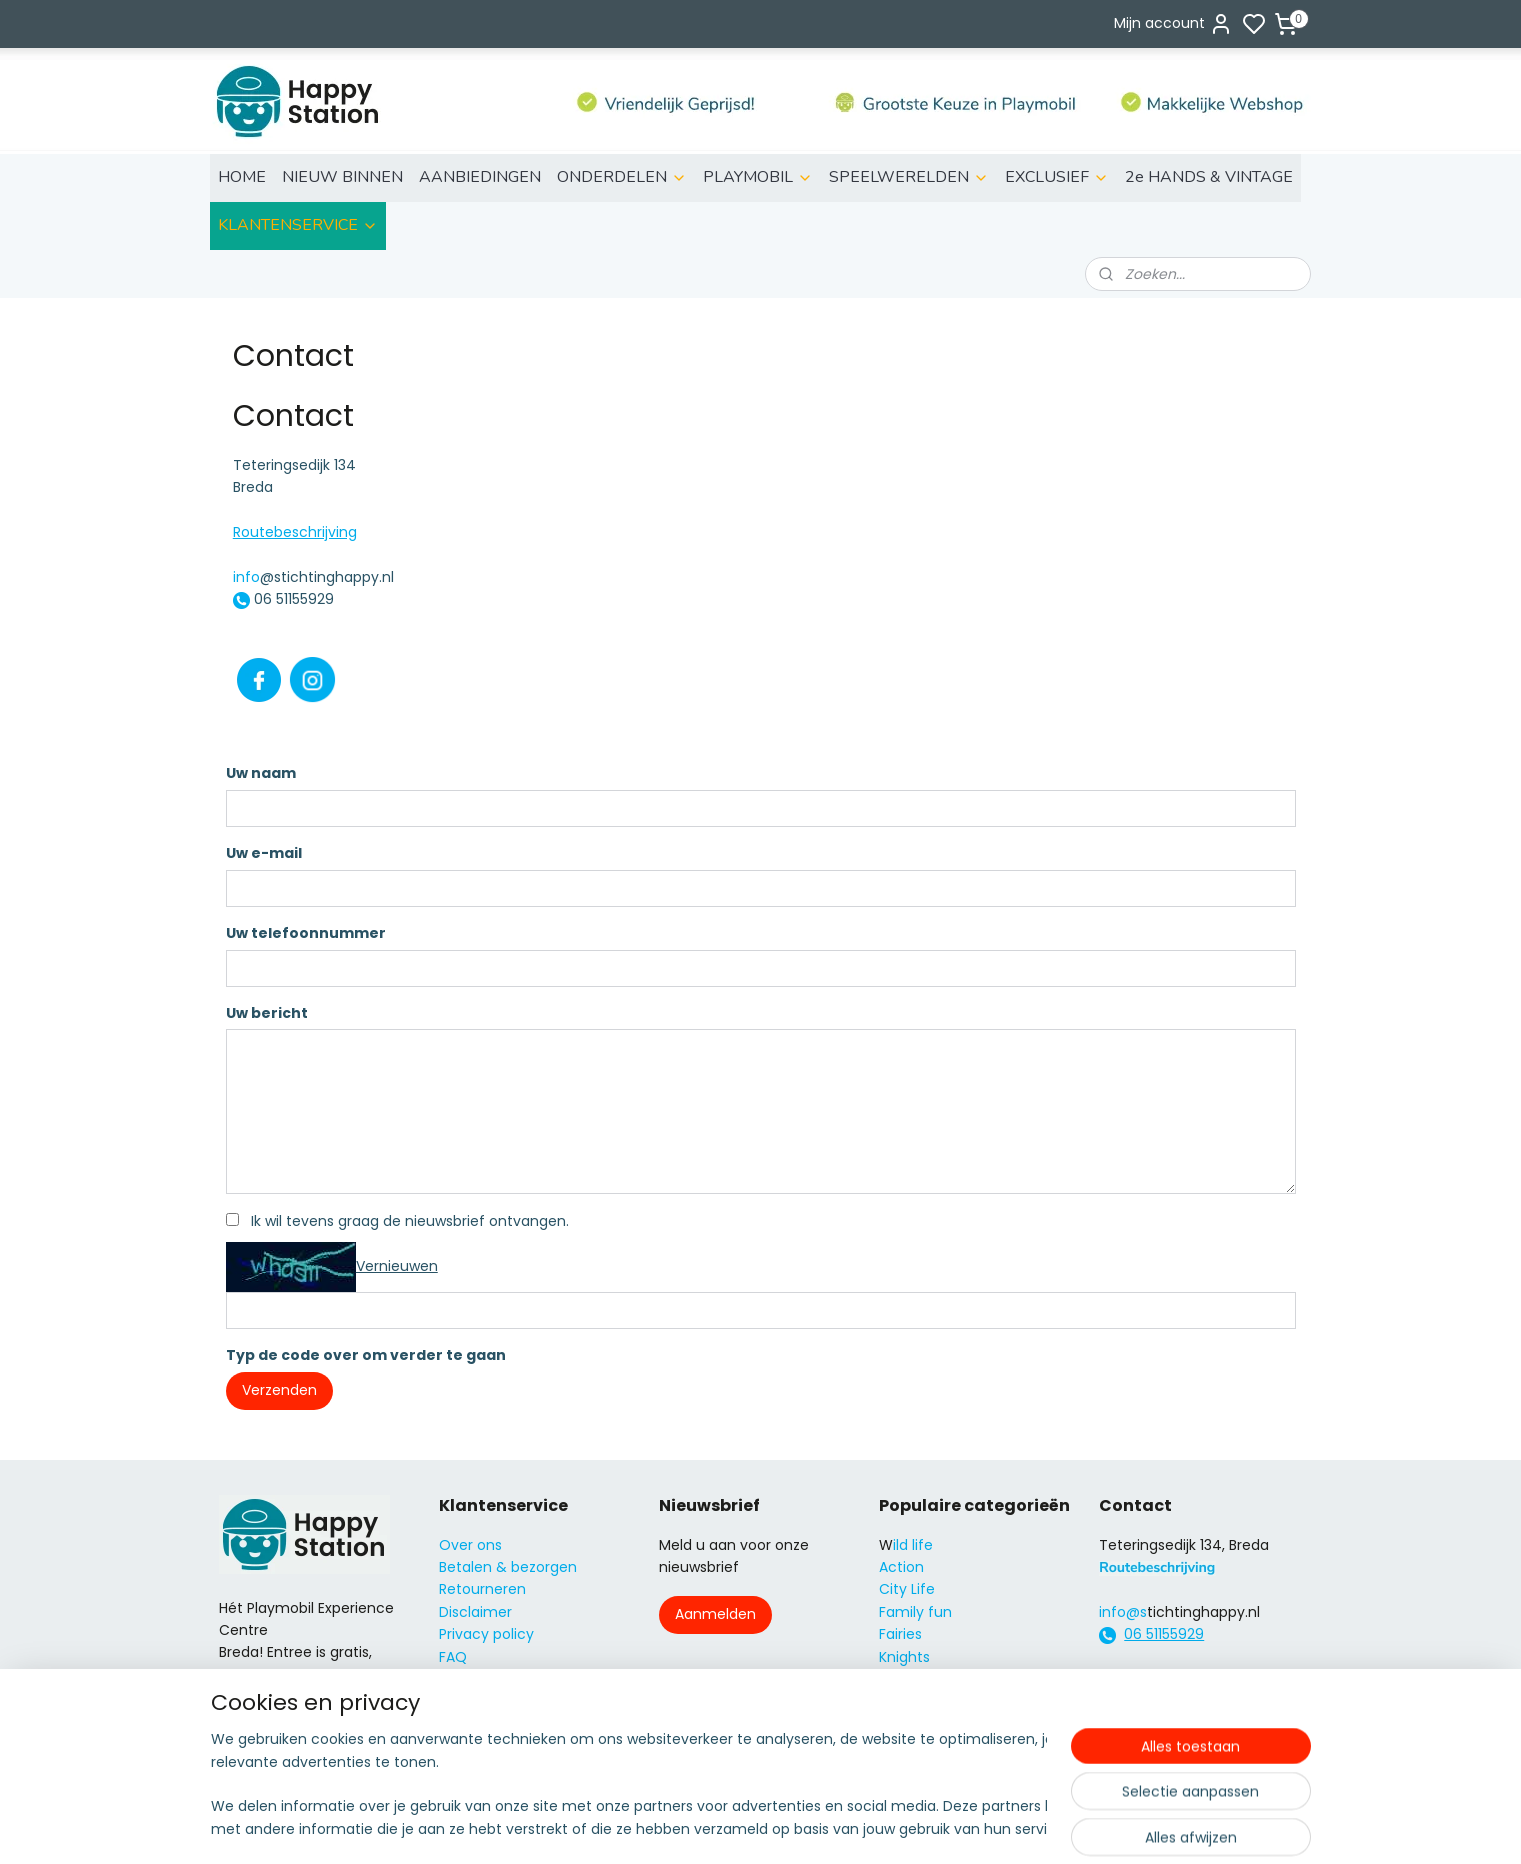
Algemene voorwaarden (523, 1701)
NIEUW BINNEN (342, 177)
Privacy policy (486, 1634)
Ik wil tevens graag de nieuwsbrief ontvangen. (409, 1221)
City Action (917, 1724)
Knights (904, 1657)
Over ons (470, 1545)
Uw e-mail (263, 853)
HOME (242, 177)
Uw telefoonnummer (305, 933)
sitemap (832, 1827)
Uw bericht (266, 1013)
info (245, 577)
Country (907, 1746)
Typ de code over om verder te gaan (365, 1355)
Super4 (904, 1701)
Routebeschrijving (294, 532)
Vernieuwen (396, 1266)
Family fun (915, 1612)
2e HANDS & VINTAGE (1209, 177)
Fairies (900, 1634)
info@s (1123, 1612)
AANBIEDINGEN (480, 177)
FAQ (453, 1657)
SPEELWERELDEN (909, 177)
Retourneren (482, 1589)
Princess (907, 1679)
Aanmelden (715, 1614)
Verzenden (278, 1390)
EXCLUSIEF (1057, 177)
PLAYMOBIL (758, 177)
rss (874, 1827)
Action (901, 1567)
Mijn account (1173, 24)
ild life (913, 1545)
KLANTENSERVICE (298, 225)
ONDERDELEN (622, 177)
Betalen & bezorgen (508, 1567)
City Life (907, 1589)
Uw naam (260, 773)
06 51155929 (1164, 1634)
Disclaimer (475, 1612)
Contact (468, 1679)
